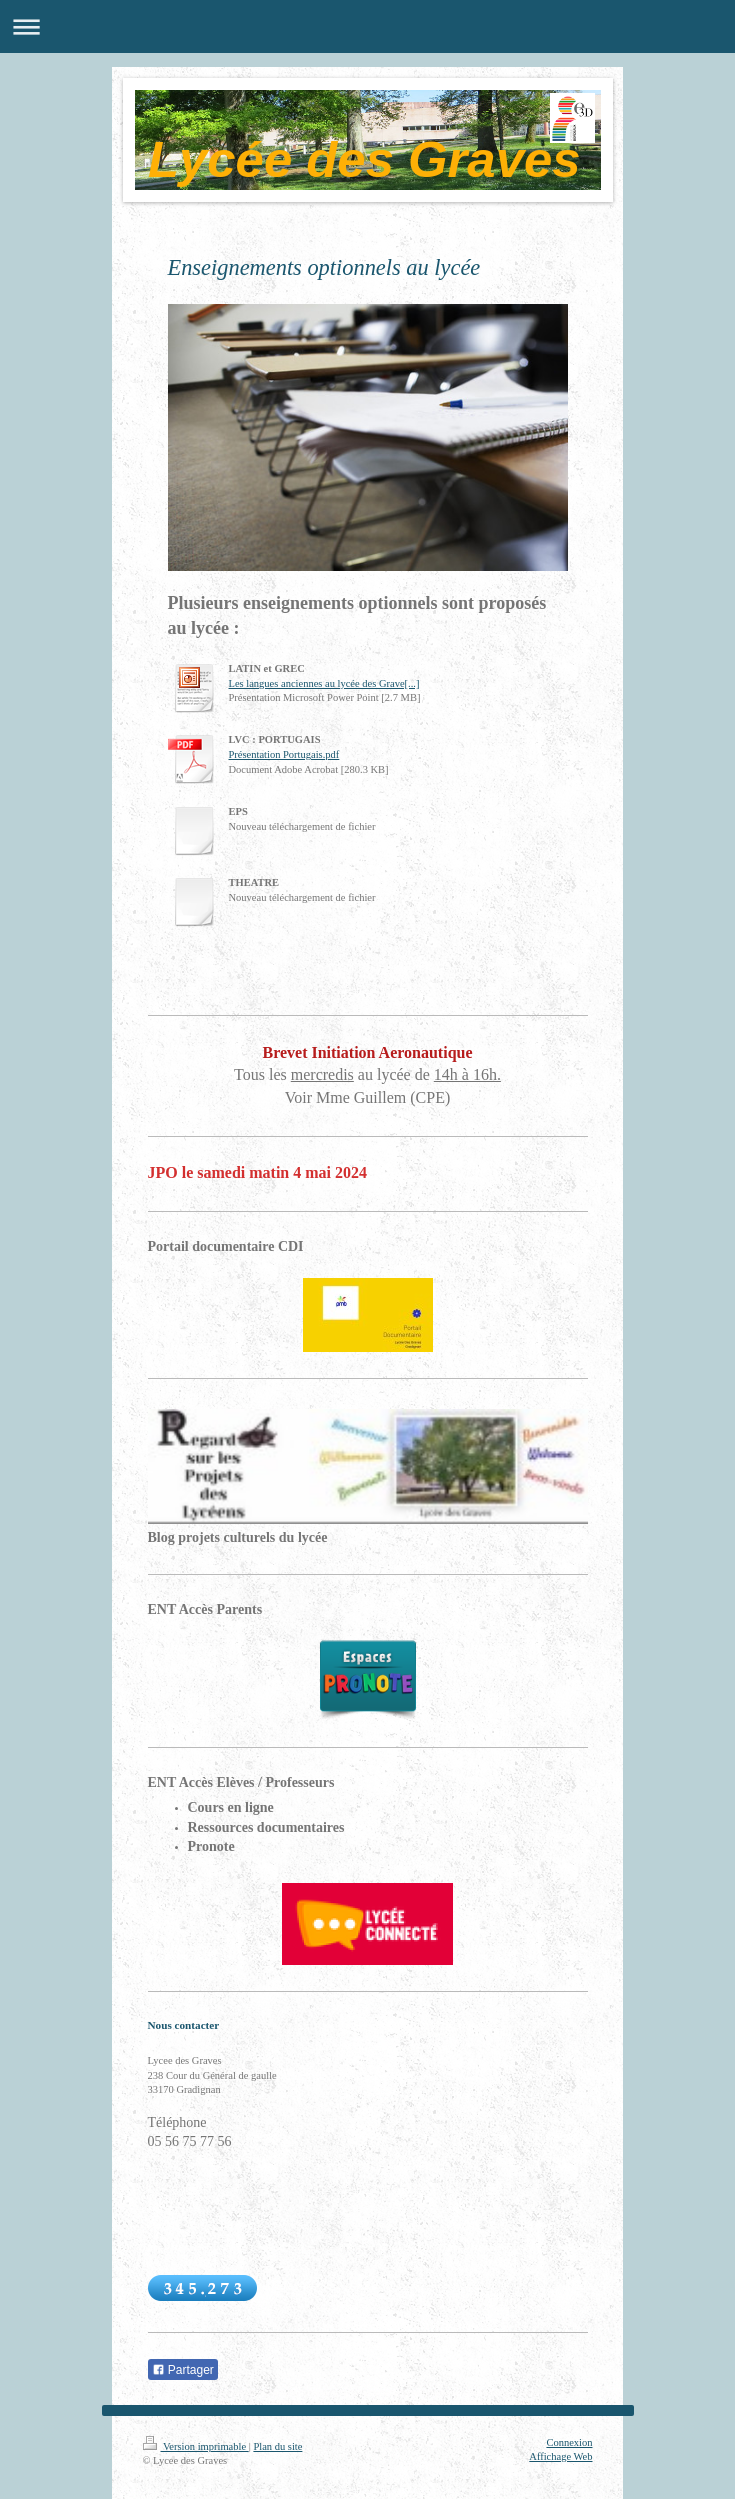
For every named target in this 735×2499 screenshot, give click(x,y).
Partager (183, 2370)
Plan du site (277, 2446)
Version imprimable (196, 2446)
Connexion (569, 2442)
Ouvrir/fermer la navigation (367, 26)
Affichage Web (560, 2456)
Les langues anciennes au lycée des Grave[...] (324, 683)
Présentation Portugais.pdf (284, 754)
